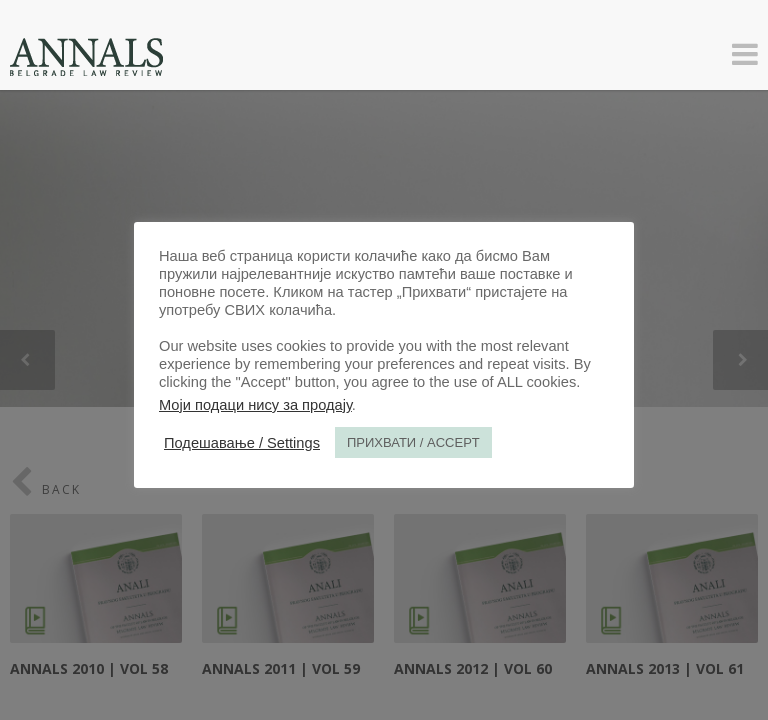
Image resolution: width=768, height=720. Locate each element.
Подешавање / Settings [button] (242, 443)
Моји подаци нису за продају (255, 405)
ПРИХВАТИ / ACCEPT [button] (413, 442)
